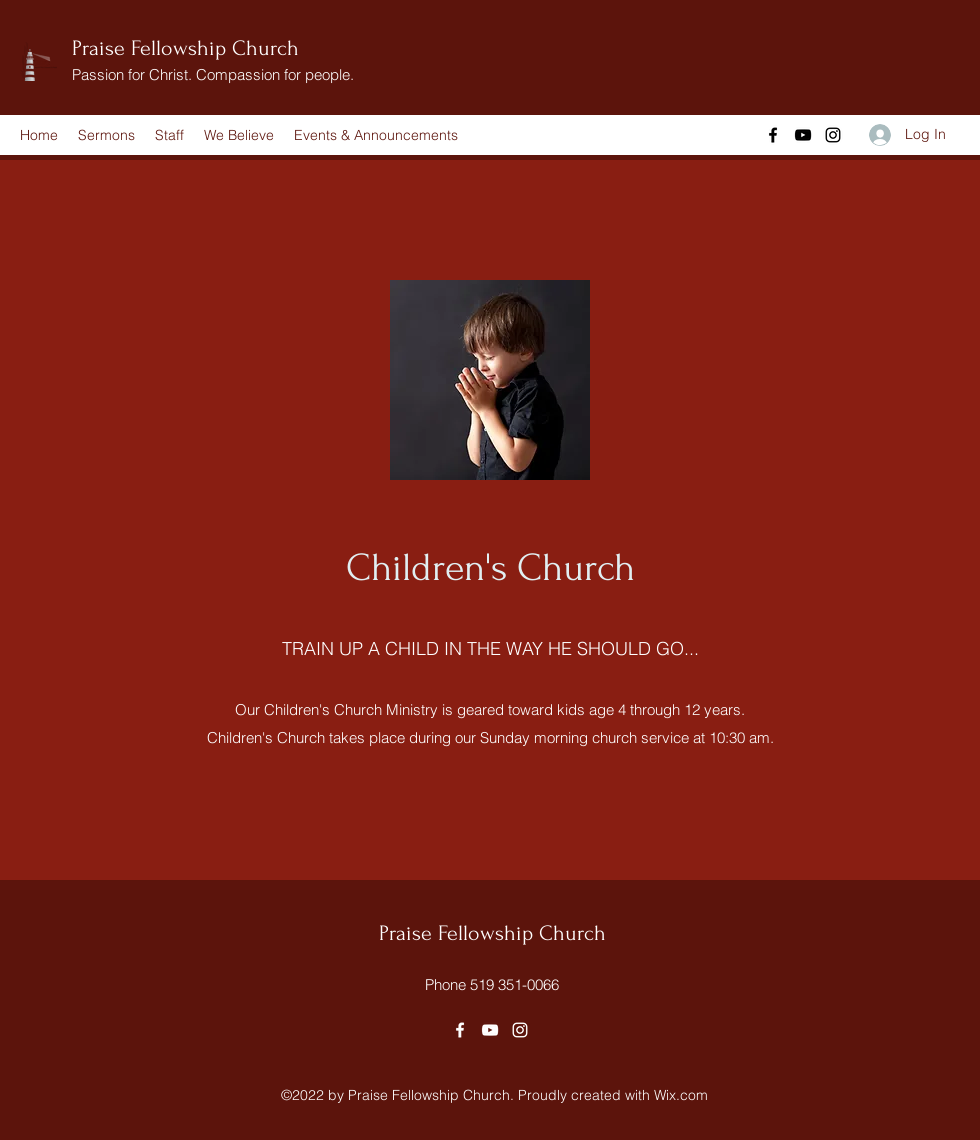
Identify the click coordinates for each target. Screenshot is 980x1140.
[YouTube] (803, 135)
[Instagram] (833, 135)
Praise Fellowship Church (185, 48)
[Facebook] (773, 135)
